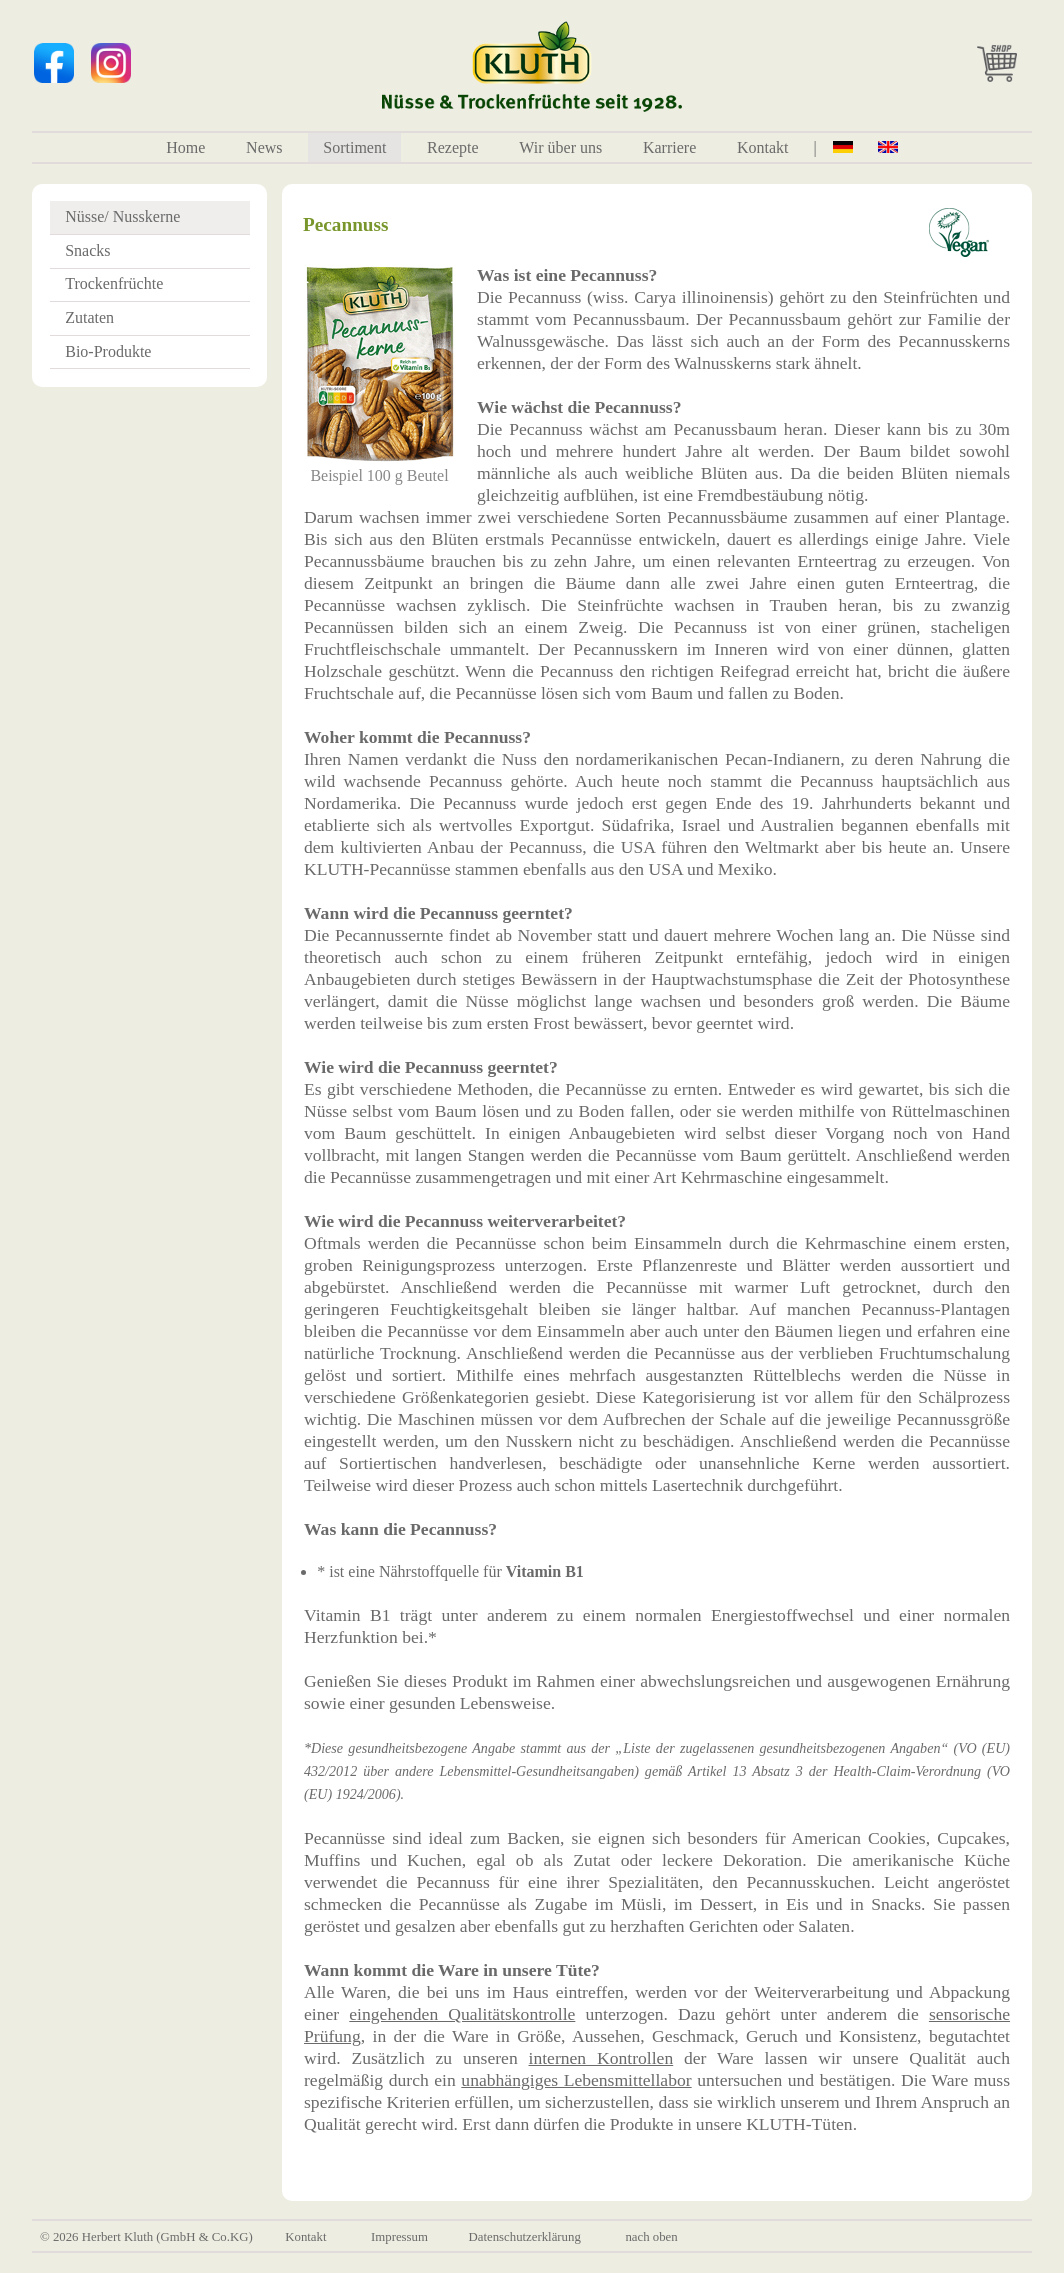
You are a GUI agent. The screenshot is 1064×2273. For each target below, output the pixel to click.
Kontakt (763, 147)
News (264, 147)
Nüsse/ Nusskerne (122, 216)
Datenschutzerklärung (525, 2237)
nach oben (651, 2237)
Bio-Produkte (108, 351)
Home (185, 147)
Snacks (87, 250)
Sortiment (354, 147)
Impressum (399, 2237)
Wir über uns (560, 147)
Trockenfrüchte (114, 283)
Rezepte (453, 147)
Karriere (669, 147)
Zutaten (89, 317)
